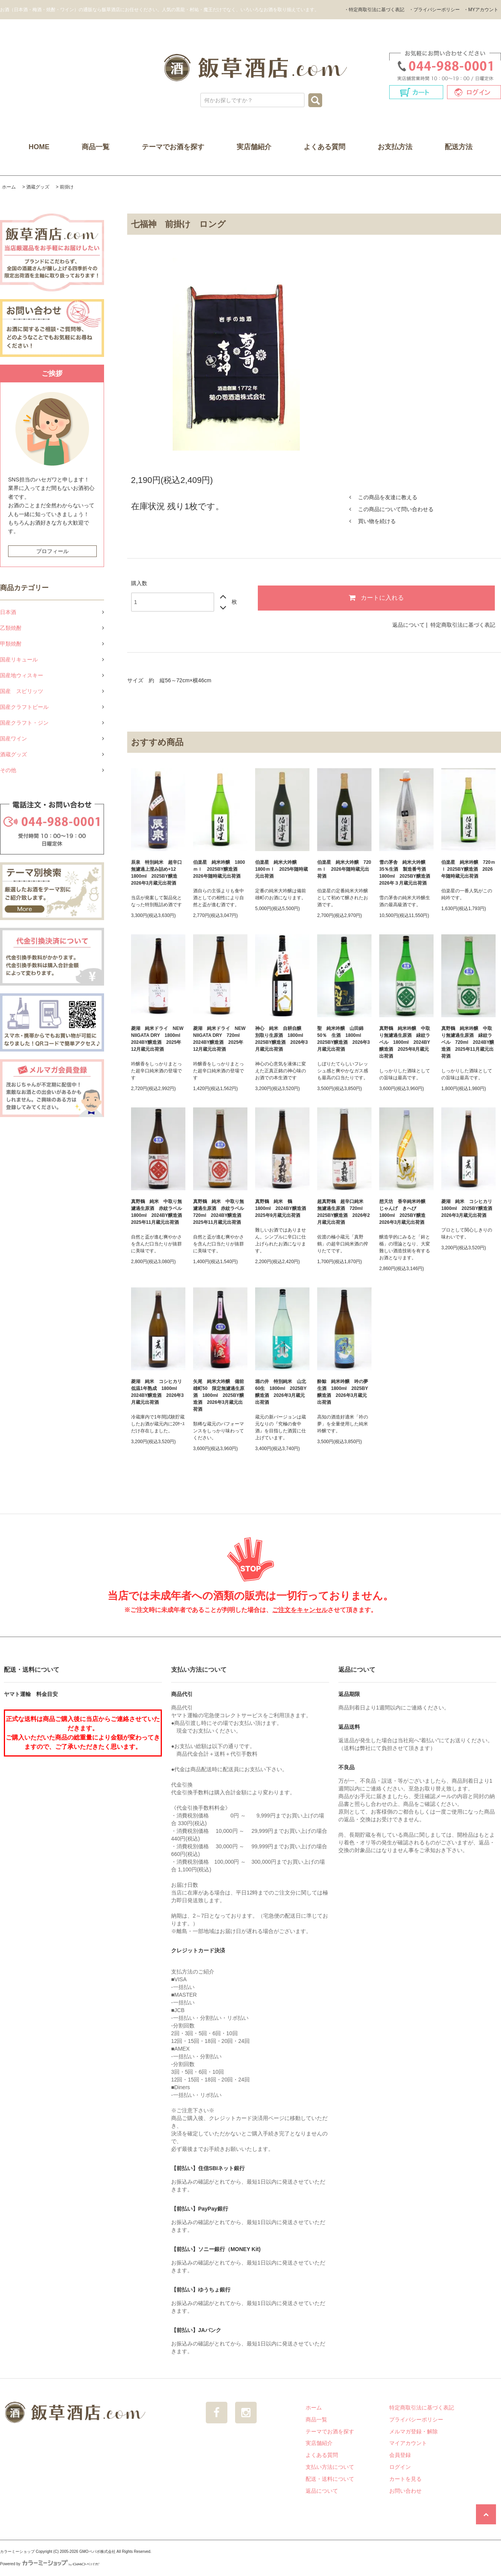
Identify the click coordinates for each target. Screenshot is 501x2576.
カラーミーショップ (17, 2551)
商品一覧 (95, 147)
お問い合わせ (405, 2491)
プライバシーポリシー (416, 2419)
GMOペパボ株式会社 (97, 2551)
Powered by (49, 2564)
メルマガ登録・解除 (413, 2431)
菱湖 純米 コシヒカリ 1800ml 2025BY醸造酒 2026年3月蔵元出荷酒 (468, 1208)
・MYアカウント (481, 9)
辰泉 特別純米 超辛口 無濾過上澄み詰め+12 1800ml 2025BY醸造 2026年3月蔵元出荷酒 (158, 873)
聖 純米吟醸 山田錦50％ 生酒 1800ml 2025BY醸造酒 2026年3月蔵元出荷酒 (343, 1039)
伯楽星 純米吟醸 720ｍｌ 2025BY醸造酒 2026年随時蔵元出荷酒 (468, 869)
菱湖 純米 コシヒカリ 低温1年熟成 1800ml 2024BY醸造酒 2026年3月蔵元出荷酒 (158, 1392)
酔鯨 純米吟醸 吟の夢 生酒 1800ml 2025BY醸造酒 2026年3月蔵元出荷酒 (344, 1392)
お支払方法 (395, 147)
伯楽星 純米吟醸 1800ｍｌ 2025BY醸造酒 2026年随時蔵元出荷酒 (219, 869)
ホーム (9, 187)
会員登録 (400, 2455)
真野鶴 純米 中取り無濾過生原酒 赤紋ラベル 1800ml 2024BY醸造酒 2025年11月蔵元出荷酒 (158, 1212)
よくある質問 (324, 147)
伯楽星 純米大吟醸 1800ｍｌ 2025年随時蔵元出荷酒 (281, 869)
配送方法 (458, 147)
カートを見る (405, 2479)
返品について (408, 625)
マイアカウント (408, 2443)
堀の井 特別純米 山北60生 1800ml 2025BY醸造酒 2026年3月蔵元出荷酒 (280, 1392)
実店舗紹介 (254, 147)
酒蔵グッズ (37, 187)
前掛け (67, 187)
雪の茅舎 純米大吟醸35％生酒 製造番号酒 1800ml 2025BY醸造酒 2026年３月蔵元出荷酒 (406, 873)
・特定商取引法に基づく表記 (374, 9)
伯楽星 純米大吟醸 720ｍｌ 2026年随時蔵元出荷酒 (344, 869)
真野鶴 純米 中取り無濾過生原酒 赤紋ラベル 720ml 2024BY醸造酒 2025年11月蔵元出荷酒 (220, 1212)
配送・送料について (330, 2479)
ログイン (400, 2467)
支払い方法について (330, 2467)
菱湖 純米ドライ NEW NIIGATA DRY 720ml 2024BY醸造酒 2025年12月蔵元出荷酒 (219, 1039)
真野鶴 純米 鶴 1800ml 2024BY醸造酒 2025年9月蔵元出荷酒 (282, 1208)
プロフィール (52, 551)
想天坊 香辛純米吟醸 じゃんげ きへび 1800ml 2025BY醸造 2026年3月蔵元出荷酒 (404, 1212)
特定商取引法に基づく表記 (462, 625)
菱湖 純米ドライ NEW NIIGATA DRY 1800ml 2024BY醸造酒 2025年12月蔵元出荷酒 (158, 1039)
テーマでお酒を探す (173, 147)
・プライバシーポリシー (434, 9)
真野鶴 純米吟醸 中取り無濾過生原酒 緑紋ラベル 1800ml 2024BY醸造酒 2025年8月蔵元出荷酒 (404, 1042)
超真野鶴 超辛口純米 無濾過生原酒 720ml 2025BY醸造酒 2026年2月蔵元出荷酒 (343, 1212)
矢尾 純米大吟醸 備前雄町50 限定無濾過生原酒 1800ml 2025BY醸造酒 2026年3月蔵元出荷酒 (218, 1395)
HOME (39, 147)
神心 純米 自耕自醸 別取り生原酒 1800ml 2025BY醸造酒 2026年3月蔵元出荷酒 (281, 1039)
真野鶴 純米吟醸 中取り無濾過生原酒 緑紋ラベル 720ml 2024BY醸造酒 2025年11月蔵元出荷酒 (467, 1042)
